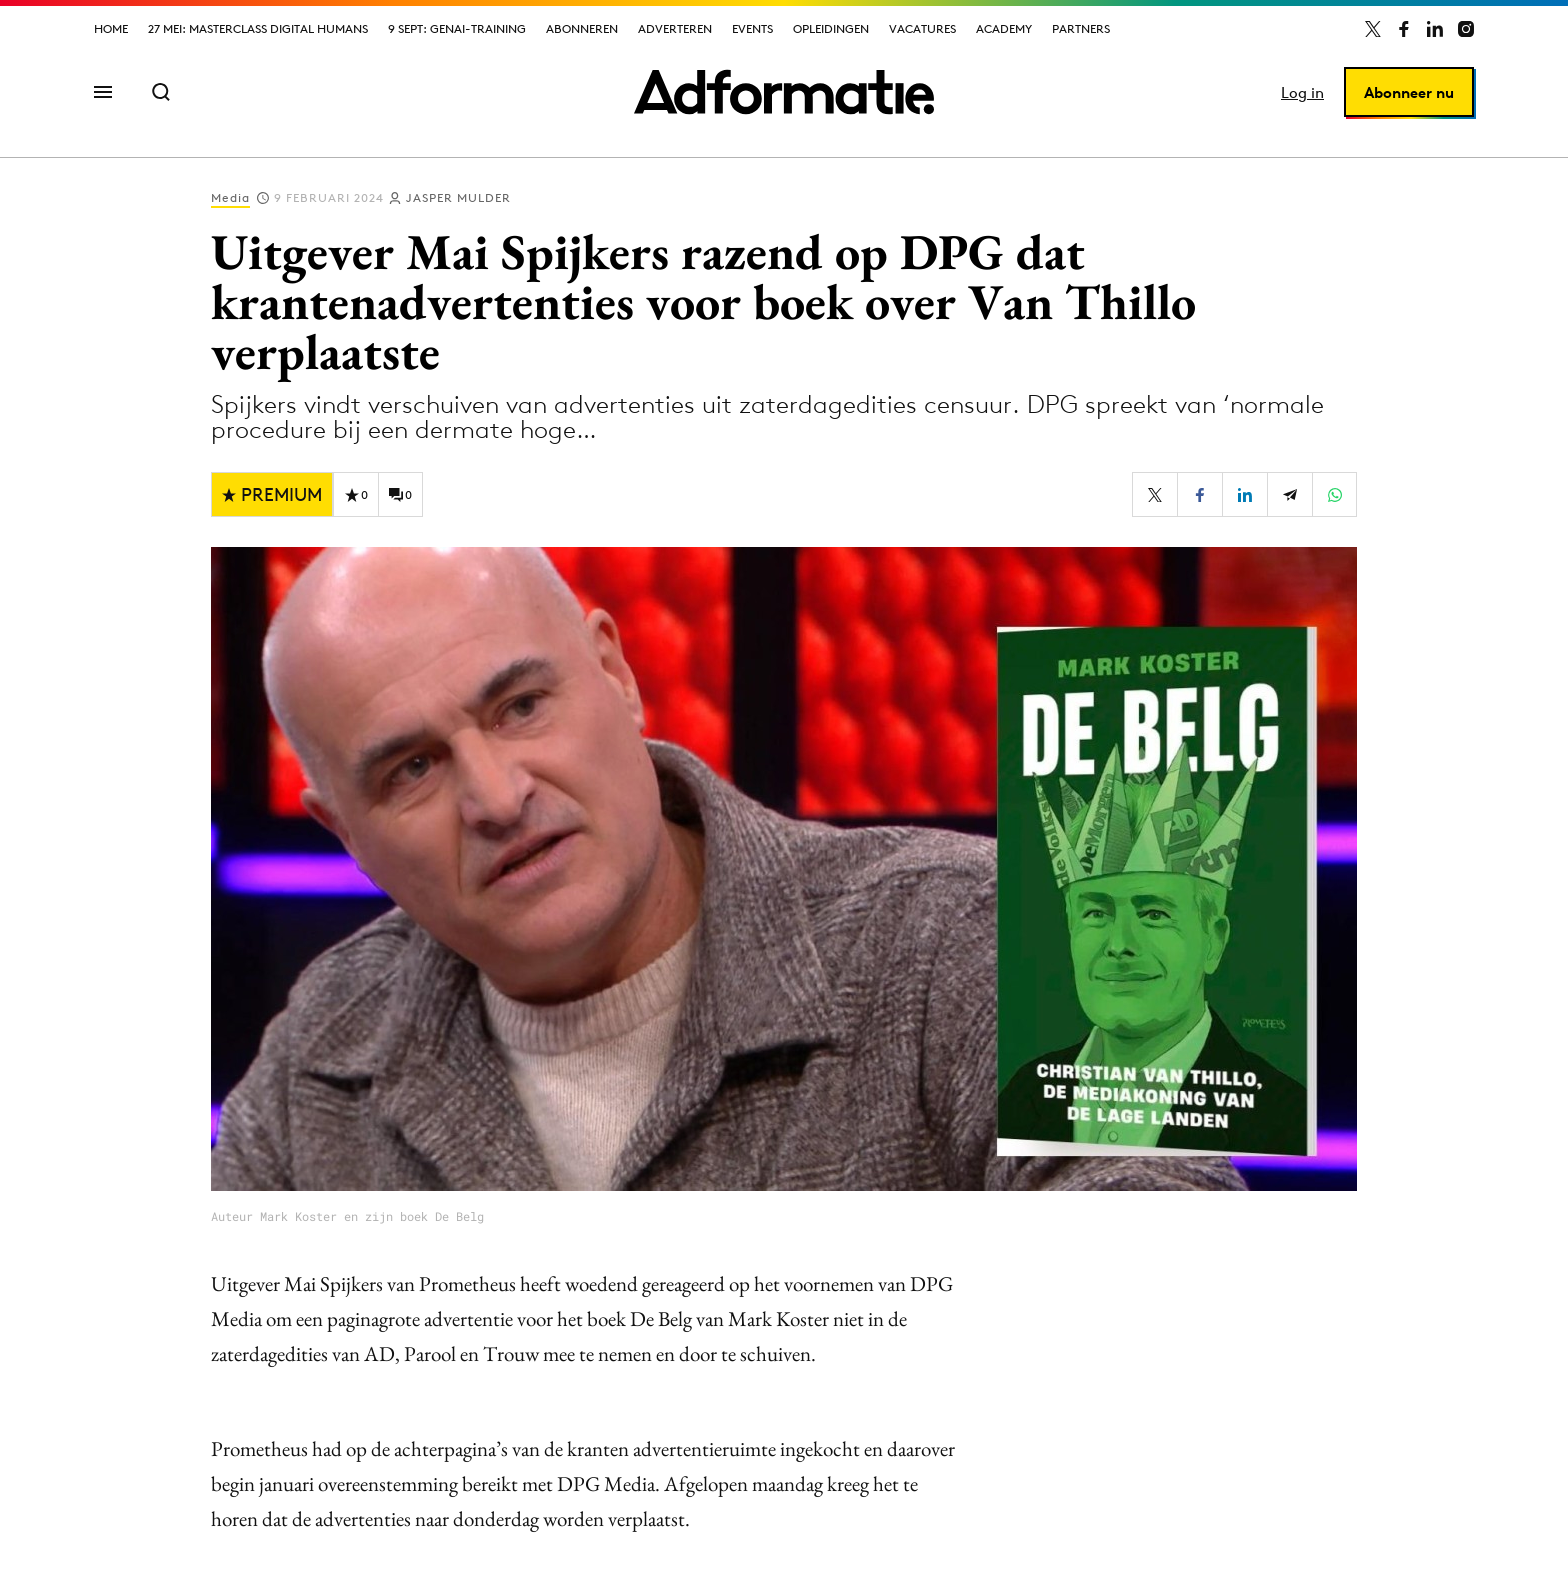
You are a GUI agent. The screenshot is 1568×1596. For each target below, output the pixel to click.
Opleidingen (831, 28)
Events (752, 28)
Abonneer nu (1409, 92)
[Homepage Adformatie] (784, 92)
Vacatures (922, 28)
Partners (1081, 28)
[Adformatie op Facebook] (1404, 29)
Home (111, 28)
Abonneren (582, 28)
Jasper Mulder (458, 197)
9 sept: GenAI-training (457, 28)
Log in (1302, 92)
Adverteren (675, 28)
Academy (1004, 28)
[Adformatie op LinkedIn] (1435, 29)
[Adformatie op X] (1373, 29)
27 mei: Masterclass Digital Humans (258, 28)
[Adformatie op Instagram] (1466, 29)
